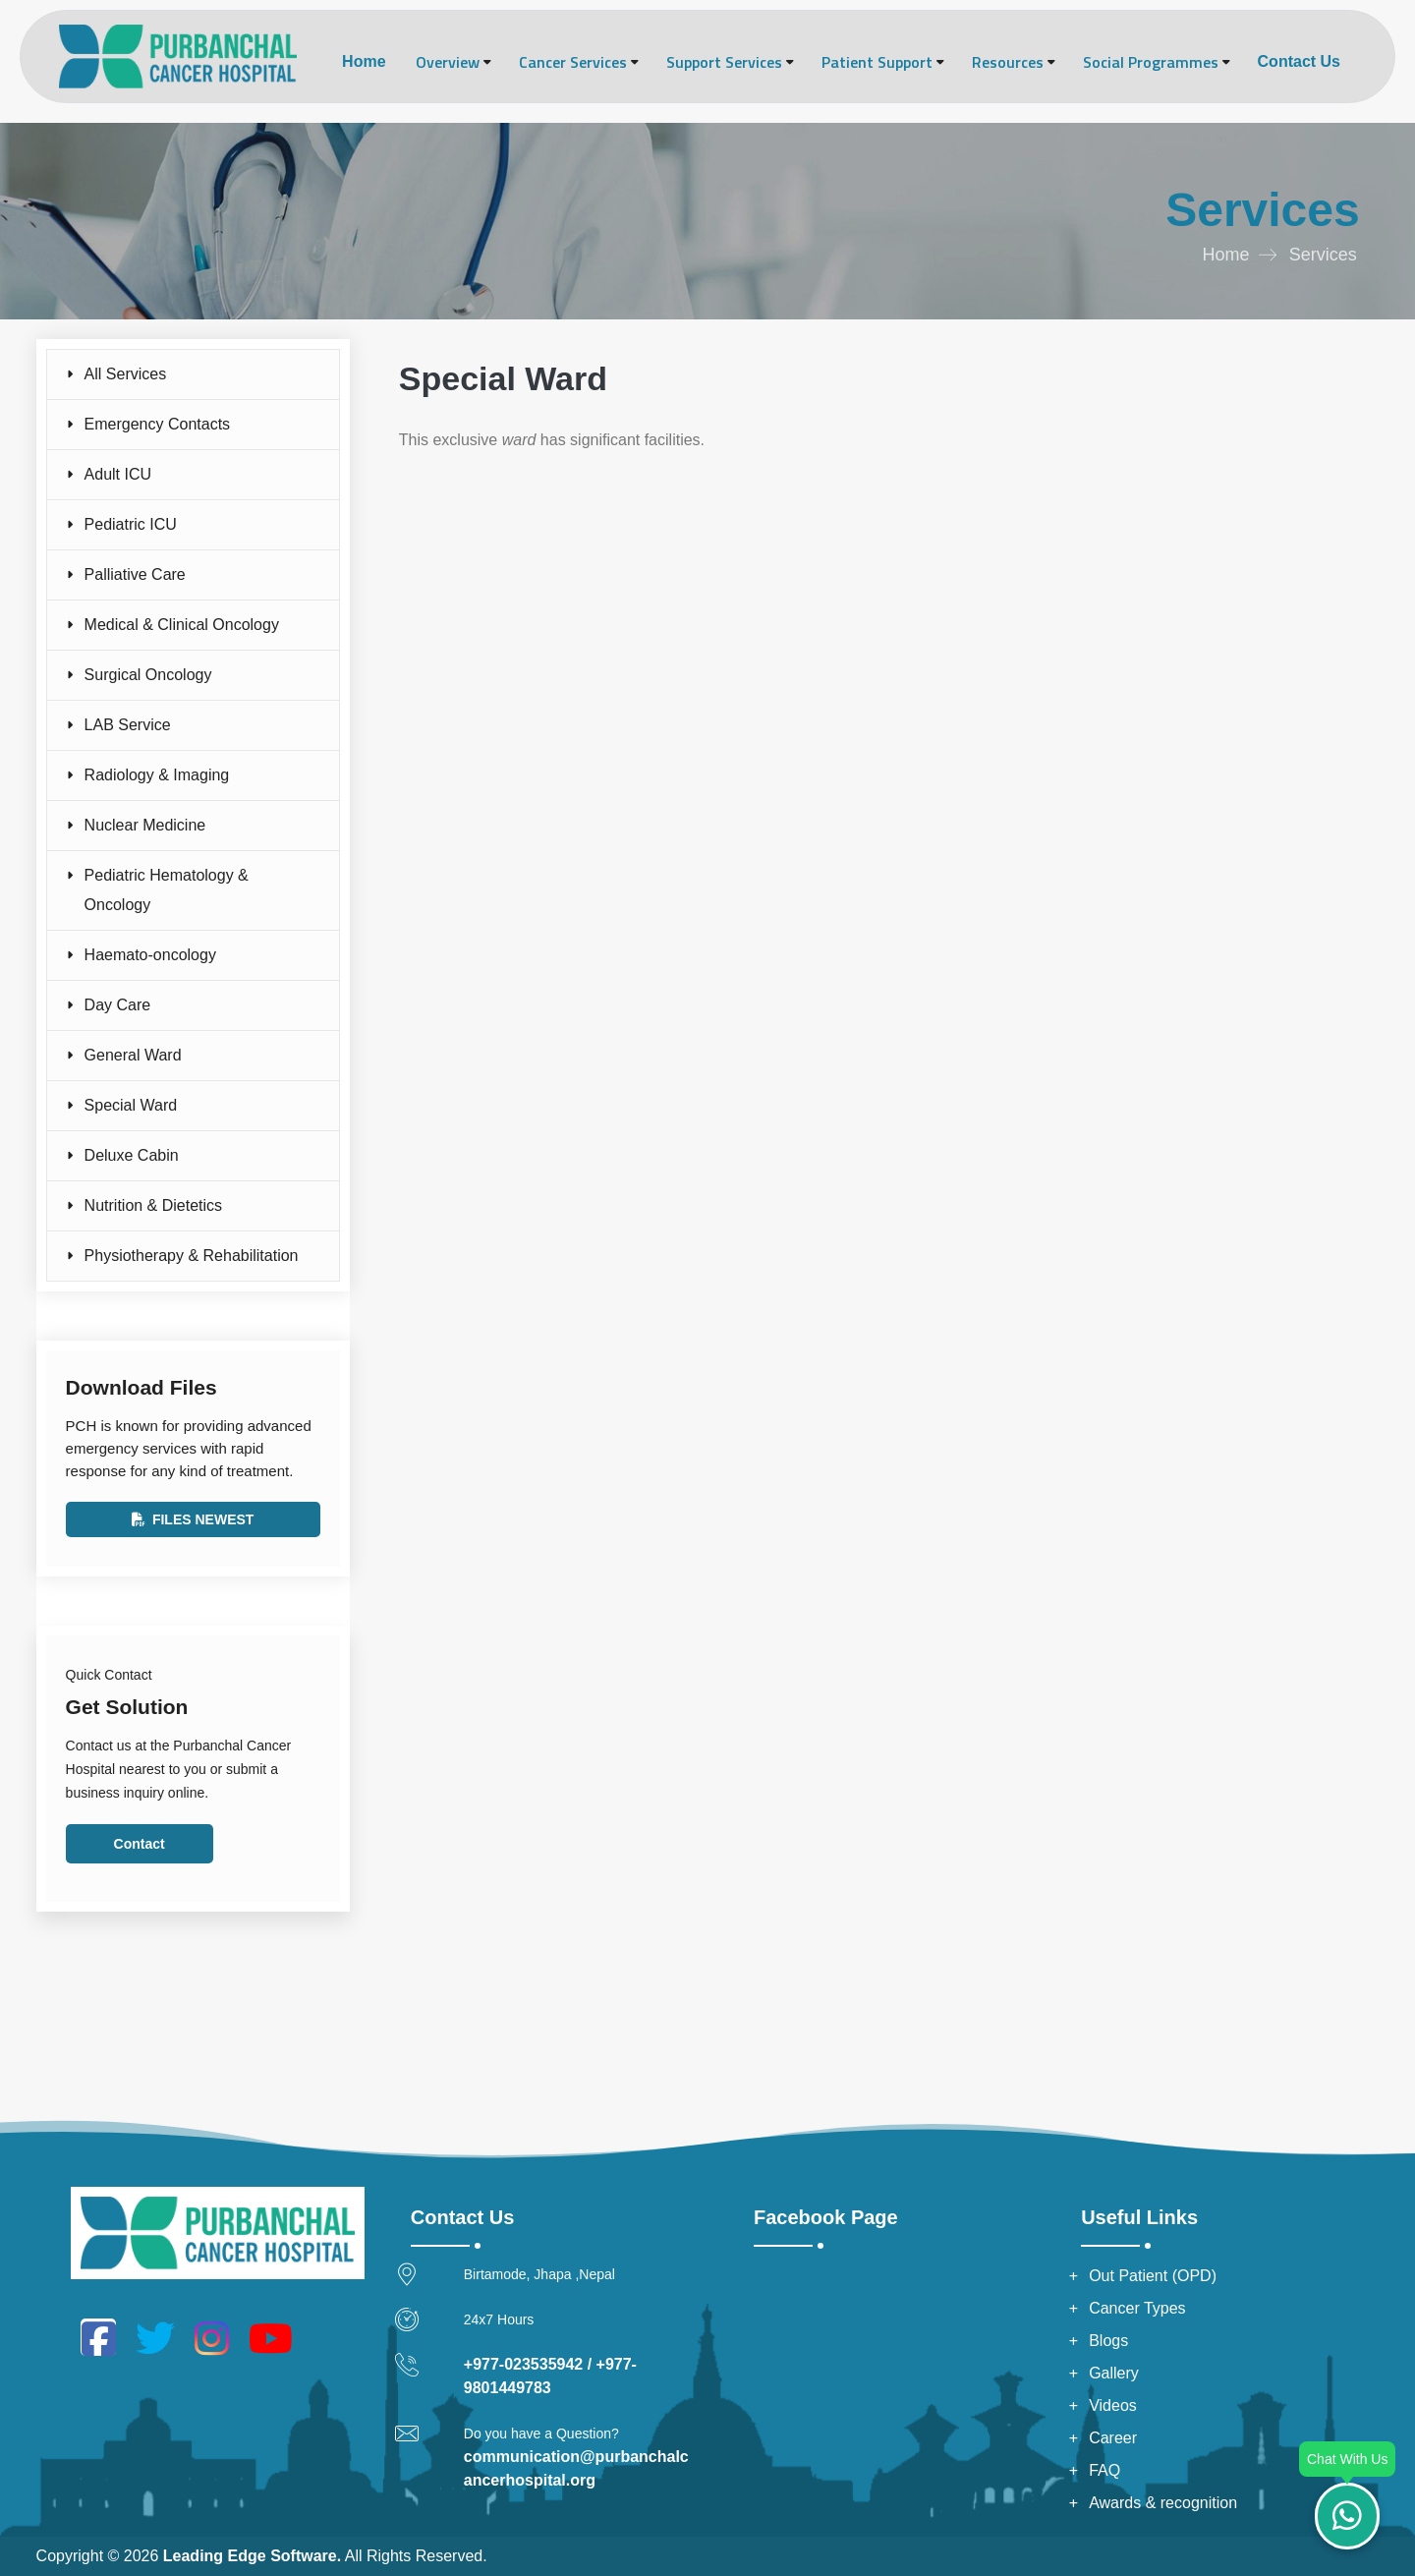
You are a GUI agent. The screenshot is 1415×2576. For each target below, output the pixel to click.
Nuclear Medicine (145, 825)
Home (363, 61)
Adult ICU (118, 474)
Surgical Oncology (148, 674)
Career (1113, 2438)
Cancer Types (1137, 2308)
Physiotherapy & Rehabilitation (192, 1255)
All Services (126, 374)
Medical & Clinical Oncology (182, 624)
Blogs (1108, 2340)
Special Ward (131, 1105)
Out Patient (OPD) (1153, 2275)
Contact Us (1299, 61)
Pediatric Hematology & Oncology (167, 890)
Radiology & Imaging (157, 775)
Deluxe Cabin (132, 1155)
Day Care (118, 1005)
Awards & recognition (1163, 2502)
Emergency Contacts (158, 424)
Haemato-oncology (150, 954)
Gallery (1114, 2373)
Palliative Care (135, 574)
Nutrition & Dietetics (154, 1205)
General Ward (133, 1055)
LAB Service (128, 724)
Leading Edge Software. (252, 2555)
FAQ (1104, 2470)
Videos (1113, 2405)
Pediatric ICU (131, 524)
